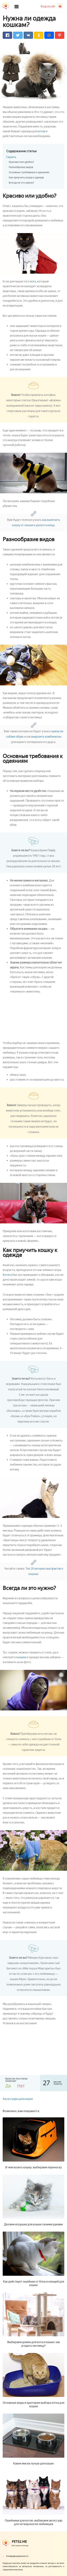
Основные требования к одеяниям (29, 172)
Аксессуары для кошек (18, 2099)
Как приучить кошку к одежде (26, 177)
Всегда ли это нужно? (21, 182)
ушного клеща (45, 525)
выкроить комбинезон (46, 736)
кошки (21, 1657)
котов (41, 131)
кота (33, 281)
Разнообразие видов (21, 167)
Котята (7, 1274)
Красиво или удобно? (21, 162)
